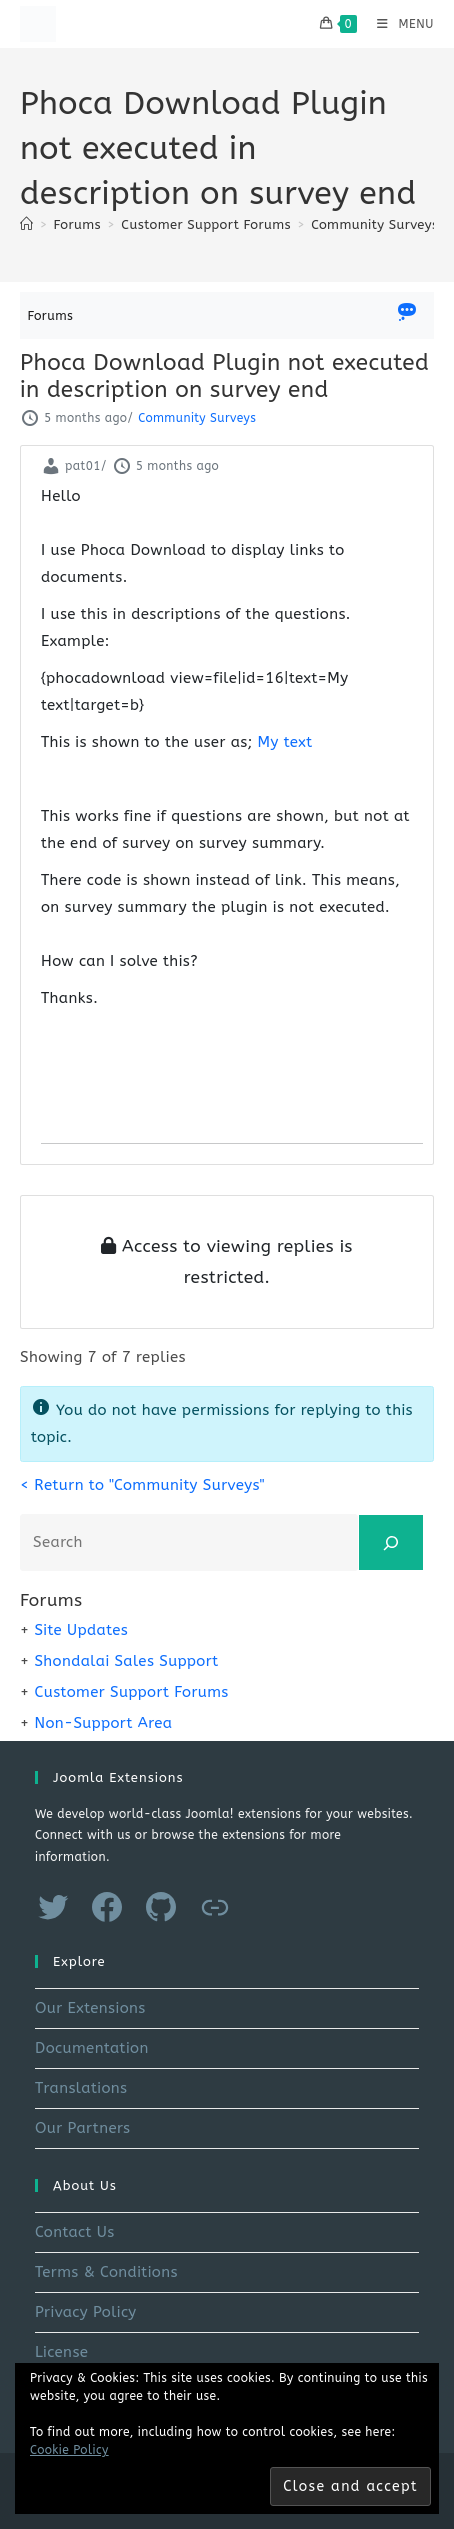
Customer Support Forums (131, 1692)
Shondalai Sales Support (126, 1661)
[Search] (391, 1542)
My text (285, 742)
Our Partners (82, 2128)
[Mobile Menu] (398, 24)
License (61, 2352)
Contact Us (75, 2232)
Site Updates (81, 1630)
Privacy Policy (86, 2312)
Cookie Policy (69, 2450)
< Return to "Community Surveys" (142, 1485)
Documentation (92, 2048)
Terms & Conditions (106, 2272)
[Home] (26, 224)
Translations (81, 2088)
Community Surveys (374, 224)
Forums (51, 315)
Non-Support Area (103, 1723)
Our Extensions (90, 2008)
